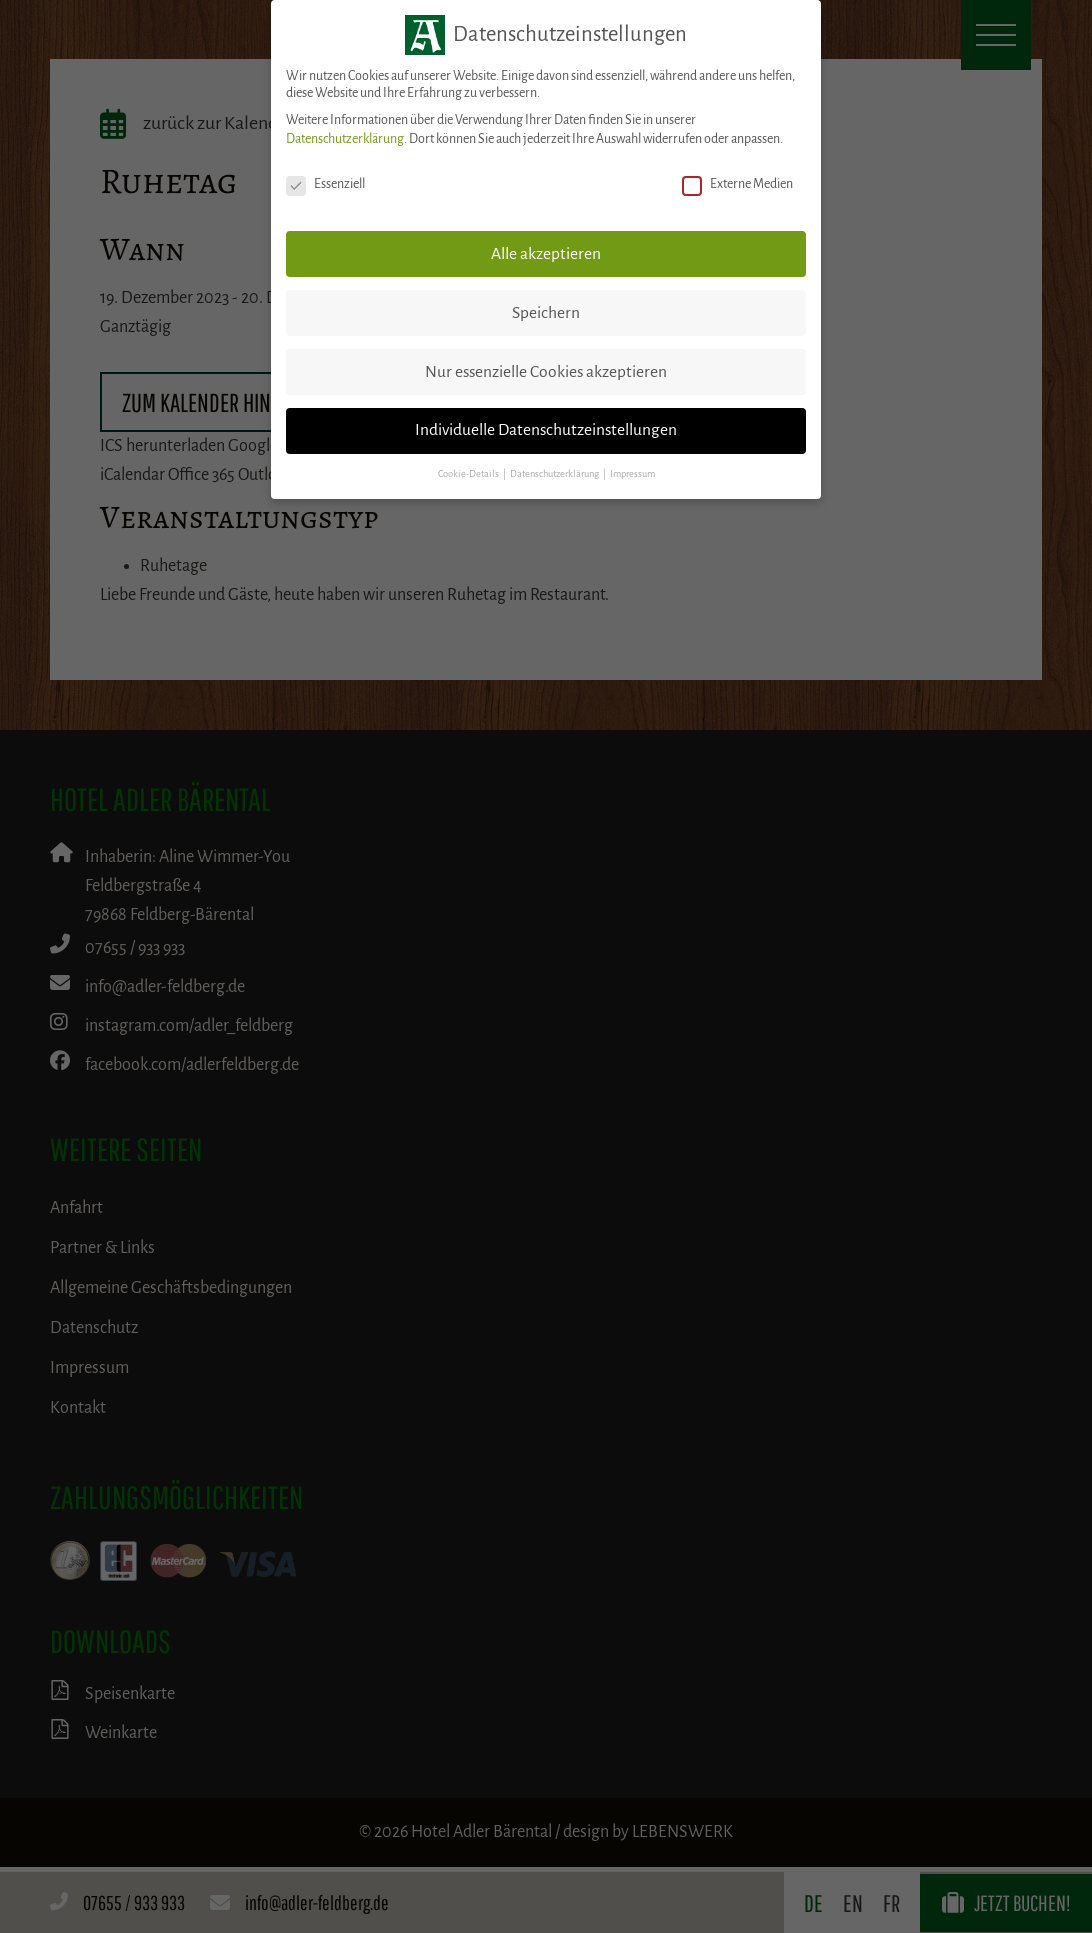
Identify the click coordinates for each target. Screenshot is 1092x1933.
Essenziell (325, 184)
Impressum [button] (632, 474)
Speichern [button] (546, 313)
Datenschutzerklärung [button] (555, 474)
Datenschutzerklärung (345, 139)
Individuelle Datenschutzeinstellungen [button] (546, 430)
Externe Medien (737, 184)
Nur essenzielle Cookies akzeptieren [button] (546, 372)
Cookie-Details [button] (469, 474)
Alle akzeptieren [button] (546, 254)
